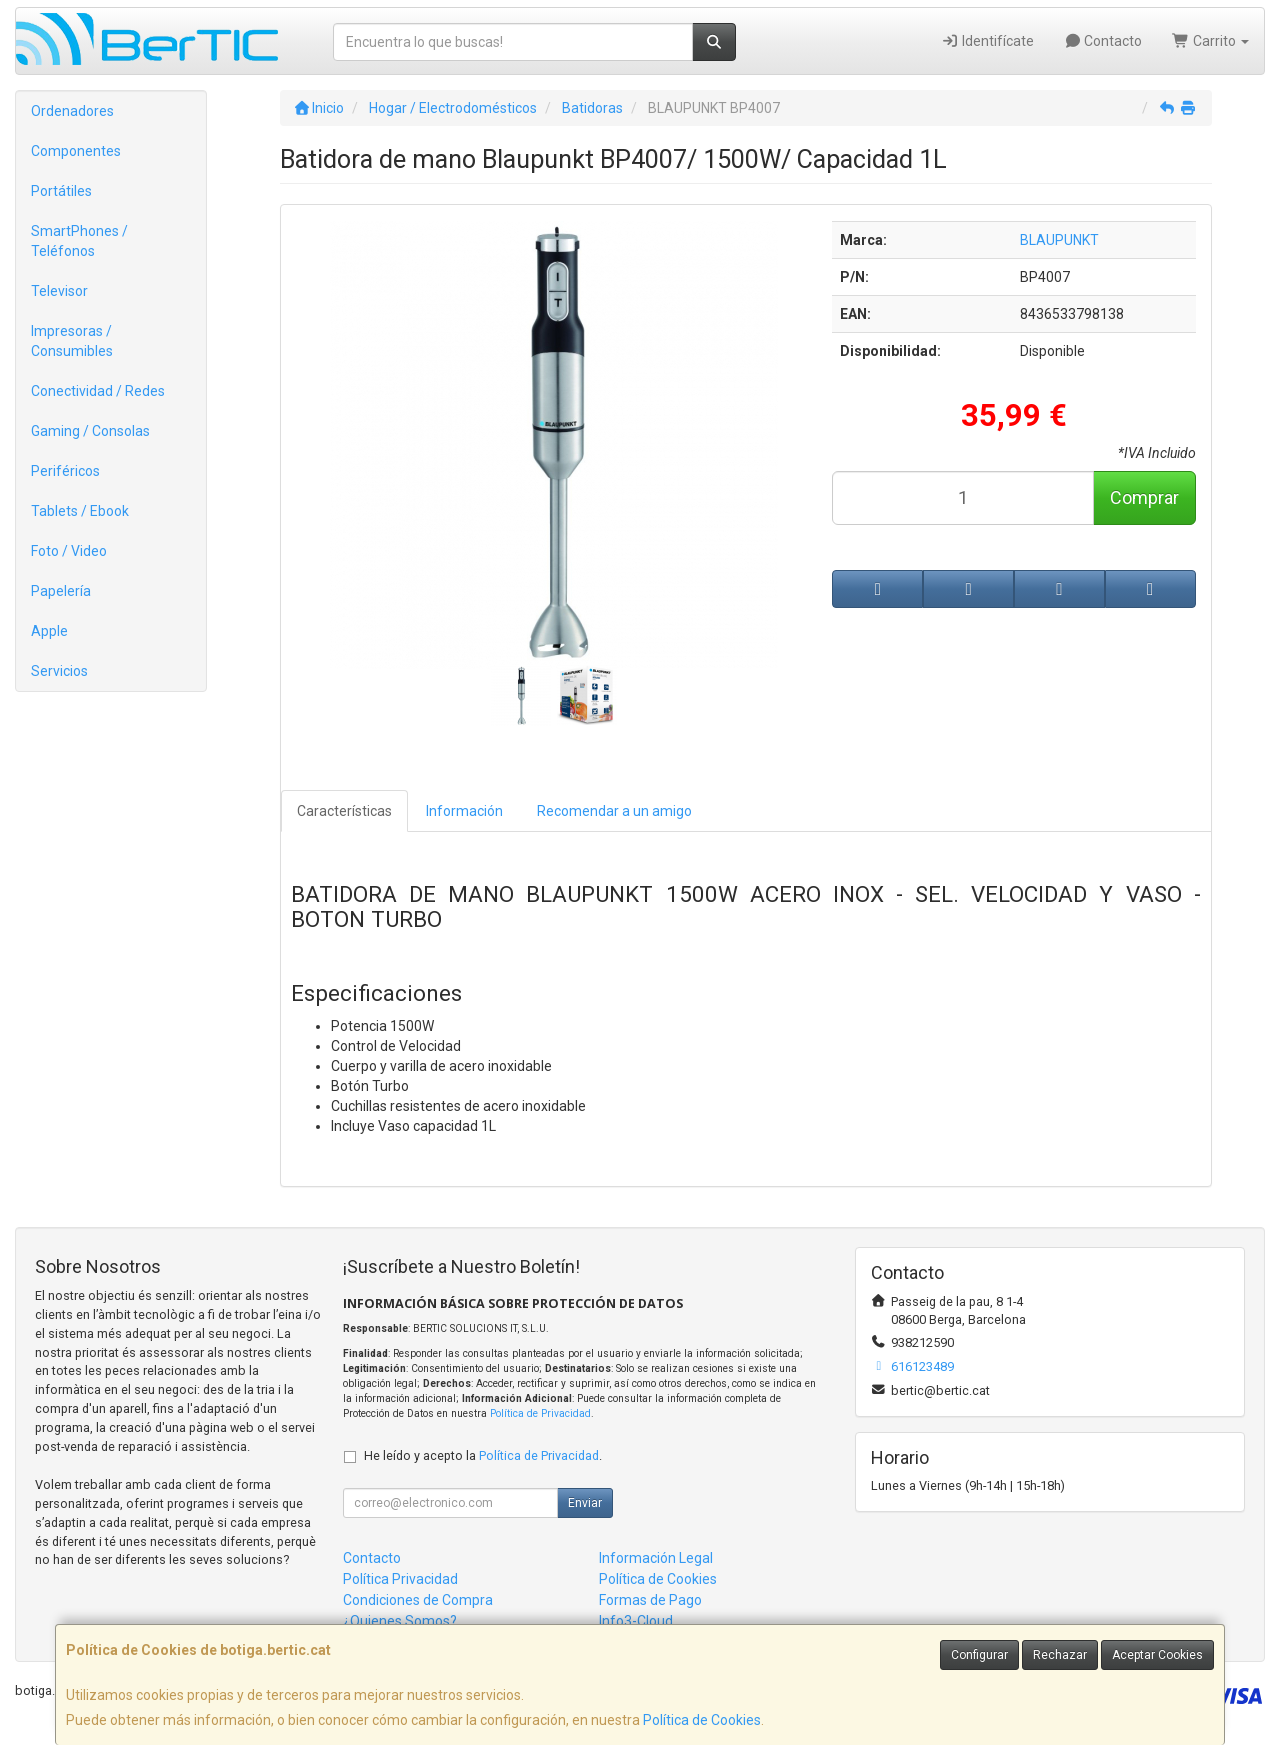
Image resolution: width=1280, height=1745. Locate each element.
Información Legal (656, 1558)
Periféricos (65, 471)
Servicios (59, 671)
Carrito (1210, 41)
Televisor (59, 291)
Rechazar (1060, 1655)
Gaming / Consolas (90, 431)
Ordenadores (72, 111)
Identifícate (987, 41)
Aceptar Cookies (1157, 1655)
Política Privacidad (400, 1579)
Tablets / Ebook (80, 511)
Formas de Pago (650, 1600)
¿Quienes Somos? (400, 1621)
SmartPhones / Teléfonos (79, 241)
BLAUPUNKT (1059, 240)
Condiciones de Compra (418, 1600)
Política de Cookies (702, 1720)
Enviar (585, 1503)
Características (344, 811)
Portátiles (61, 191)
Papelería (61, 591)
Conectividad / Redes (98, 391)
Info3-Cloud (636, 1621)
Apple (49, 631)
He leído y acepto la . (483, 1455)
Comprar (1144, 497)
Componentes (76, 151)
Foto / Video (69, 551)
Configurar (979, 1655)
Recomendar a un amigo (614, 811)
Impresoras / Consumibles (72, 341)
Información (464, 811)
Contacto (1103, 41)
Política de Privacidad (540, 1413)
